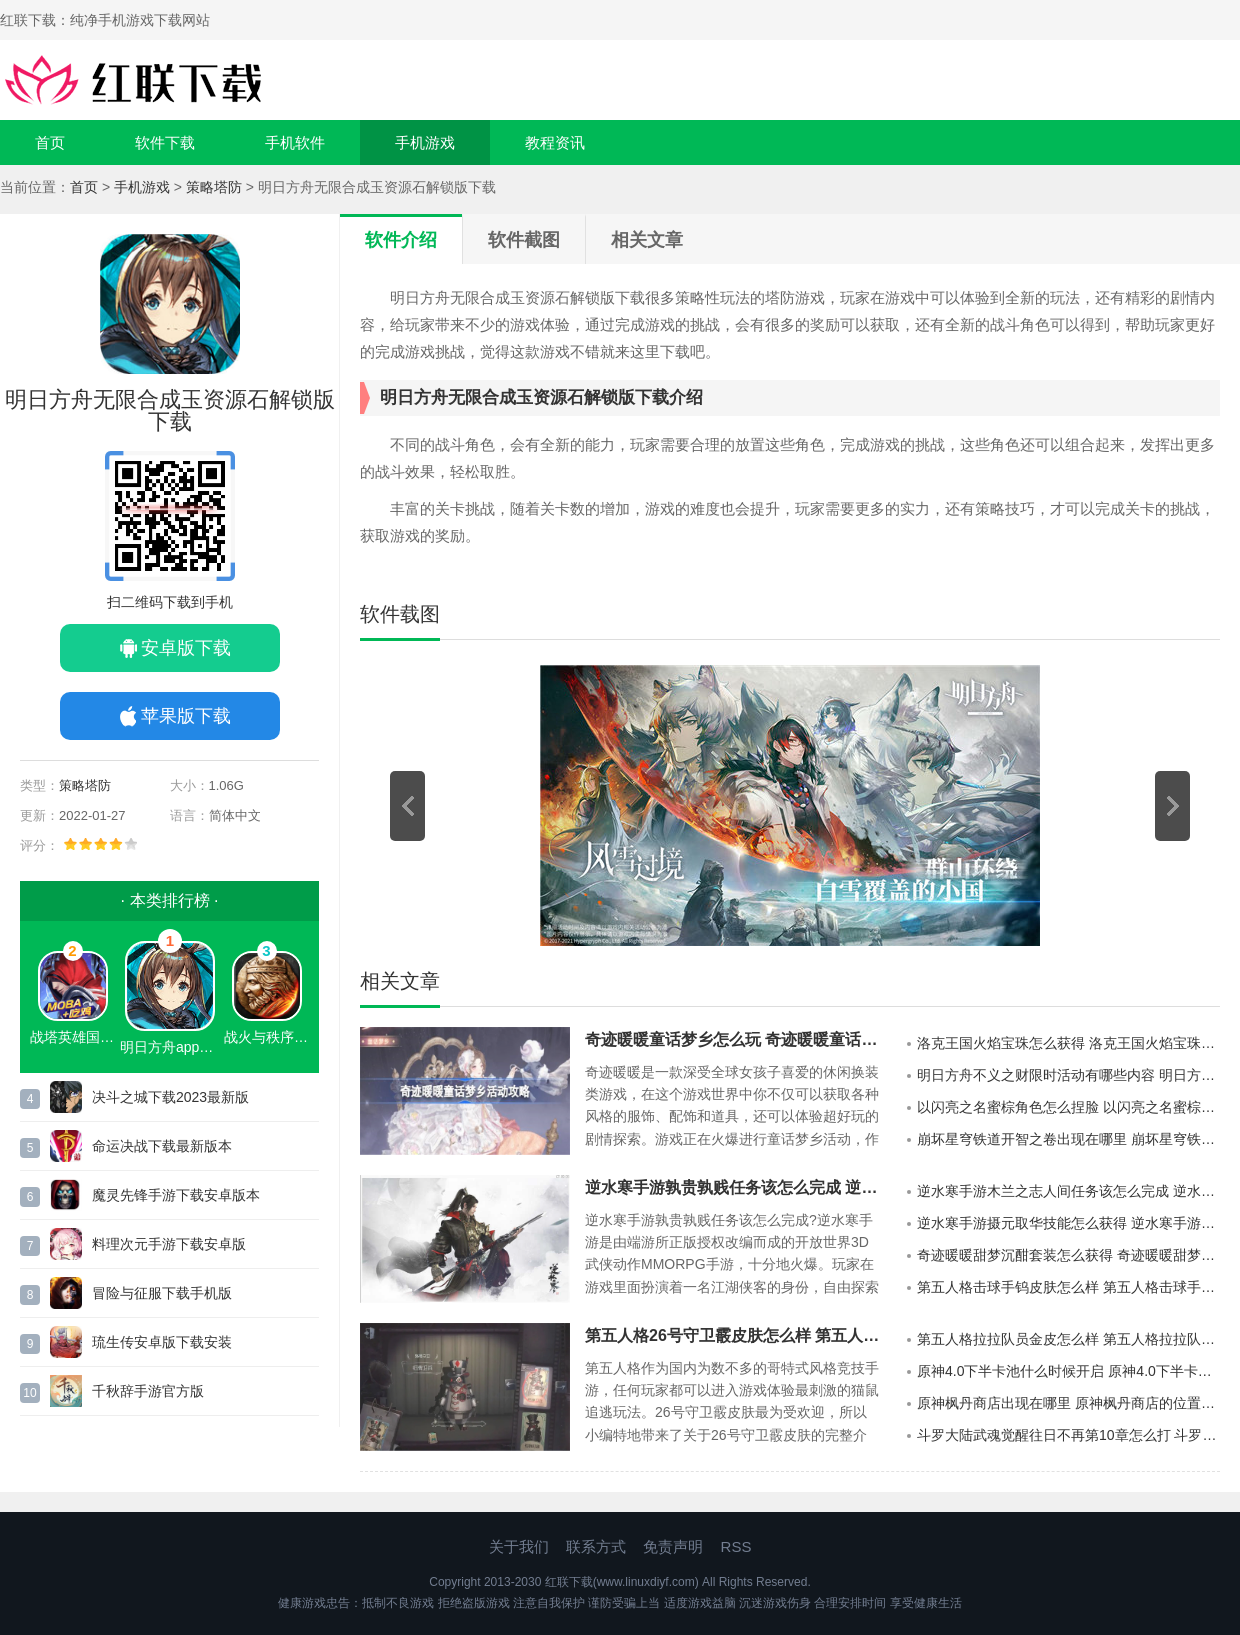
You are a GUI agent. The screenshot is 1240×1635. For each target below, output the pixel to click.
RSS (736, 1546)
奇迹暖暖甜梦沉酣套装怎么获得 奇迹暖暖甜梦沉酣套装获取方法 (1068, 1255)
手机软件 (295, 142)
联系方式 (596, 1546)
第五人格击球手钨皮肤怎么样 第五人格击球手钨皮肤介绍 (1068, 1287)
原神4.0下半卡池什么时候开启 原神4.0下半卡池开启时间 (1068, 1371)
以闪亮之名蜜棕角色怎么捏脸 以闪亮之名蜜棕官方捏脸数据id (1068, 1107)
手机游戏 (425, 142)
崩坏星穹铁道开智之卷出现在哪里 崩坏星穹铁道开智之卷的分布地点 (1068, 1139)
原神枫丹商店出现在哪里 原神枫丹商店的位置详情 (1068, 1403)
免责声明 (673, 1546)
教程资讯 (555, 142)
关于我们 (519, 1546)
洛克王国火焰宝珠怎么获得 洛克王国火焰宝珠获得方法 (1068, 1043)
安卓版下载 (186, 648)
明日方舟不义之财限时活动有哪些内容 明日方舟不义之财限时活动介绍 (1068, 1075)
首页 (50, 142)
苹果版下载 (186, 716)
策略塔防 (214, 187)
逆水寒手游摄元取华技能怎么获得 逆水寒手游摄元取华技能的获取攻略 (1068, 1223)
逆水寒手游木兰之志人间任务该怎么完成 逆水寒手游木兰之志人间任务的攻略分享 (1068, 1191)
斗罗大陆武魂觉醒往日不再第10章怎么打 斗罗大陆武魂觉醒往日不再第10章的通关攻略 (1068, 1435)
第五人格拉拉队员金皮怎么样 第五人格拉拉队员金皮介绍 (1068, 1339)
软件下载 (165, 142)
